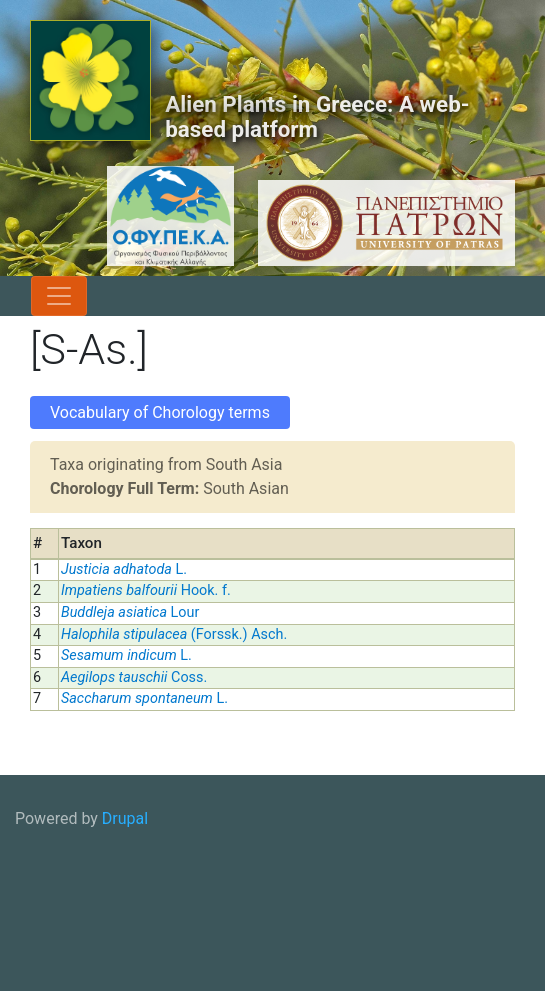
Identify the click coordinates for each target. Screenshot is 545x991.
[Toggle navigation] (59, 296)
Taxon (81, 543)
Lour (130, 612)
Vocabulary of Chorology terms (160, 412)
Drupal (125, 818)
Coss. (134, 677)
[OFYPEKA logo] (132, 216)
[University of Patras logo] (381, 223)
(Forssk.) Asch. (174, 634)
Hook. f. (146, 590)
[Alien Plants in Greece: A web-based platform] (90, 80)
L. (124, 569)
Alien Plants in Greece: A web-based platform (317, 116)
